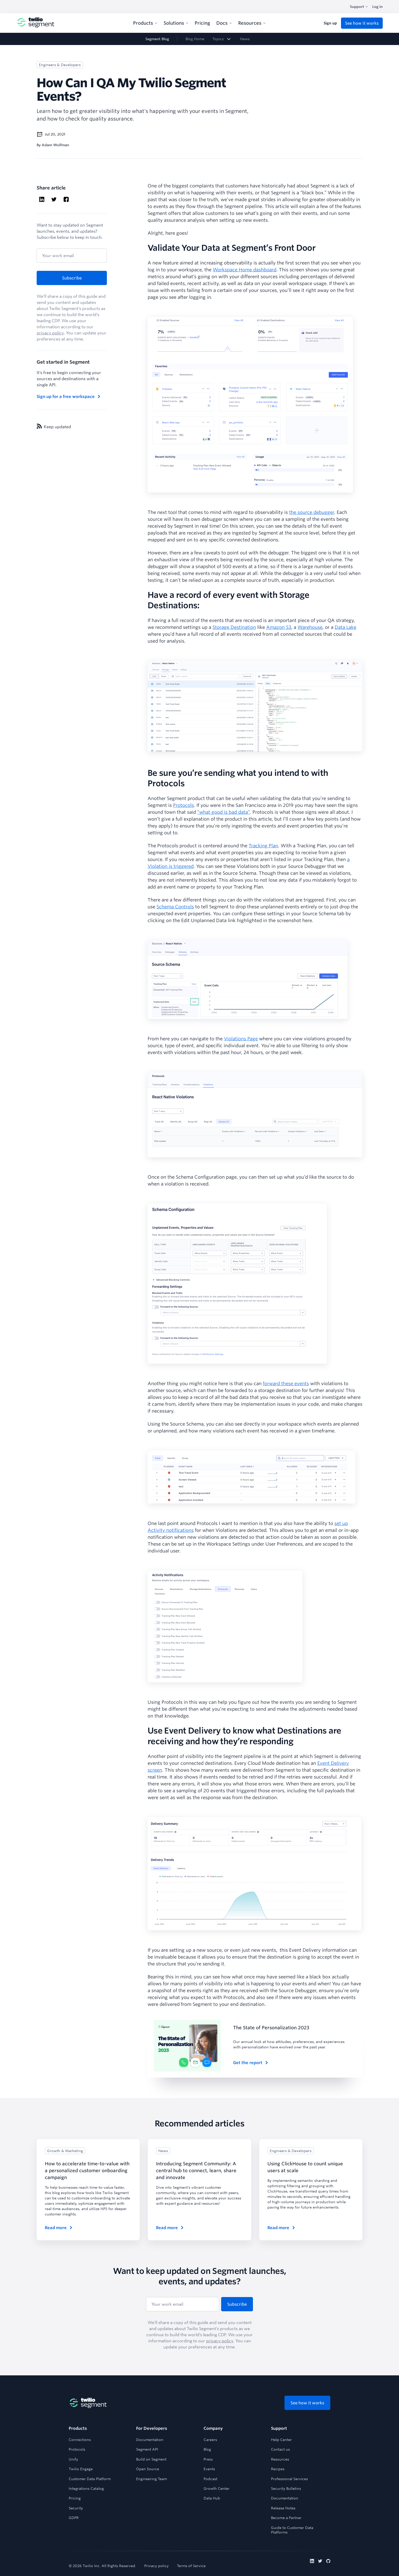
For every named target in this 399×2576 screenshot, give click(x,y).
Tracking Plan (263, 845)
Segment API (147, 2449)
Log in (377, 6)
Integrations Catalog (86, 2488)
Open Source (147, 2469)
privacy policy (50, 333)
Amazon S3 (278, 627)
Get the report (251, 2063)
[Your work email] (72, 255)
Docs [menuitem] (224, 23)
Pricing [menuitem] (202, 23)
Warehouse (309, 627)
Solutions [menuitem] (176, 23)
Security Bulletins (286, 2488)
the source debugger (311, 512)
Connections (80, 2439)
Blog (207, 2449)
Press (208, 2459)
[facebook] (66, 200)
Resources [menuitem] (252, 23)
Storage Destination (234, 627)
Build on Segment (151, 2459)
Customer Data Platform (90, 2479)
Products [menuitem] (145, 23)
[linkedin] (41, 200)
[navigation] (199, 39)
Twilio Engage (81, 2469)
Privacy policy (156, 2566)
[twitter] (53, 200)
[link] (222, 39)
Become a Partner (286, 2517)
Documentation (149, 2439)
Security (76, 2508)
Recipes (277, 2469)
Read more (59, 2228)
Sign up (330, 23)
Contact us (280, 2449)
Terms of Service (191, 2566)
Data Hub (212, 2498)
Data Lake (345, 627)
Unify (73, 2459)
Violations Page (241, 1038)
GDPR (74, 2517)
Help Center (281, 2439)
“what (203, 812)
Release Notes (283, 2508)
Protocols (183, 805)
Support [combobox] (359, 6)
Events (209, 2469)
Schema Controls (175, 906)
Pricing (75, 2498)
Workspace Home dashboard (244, 269)
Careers (210, 2439)
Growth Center (217, 2488)
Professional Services (289, 2479)
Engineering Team (151, 2479)
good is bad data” (230, 812)
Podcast (210, 2479)
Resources (280, 2459)
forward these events (286, 1383)
